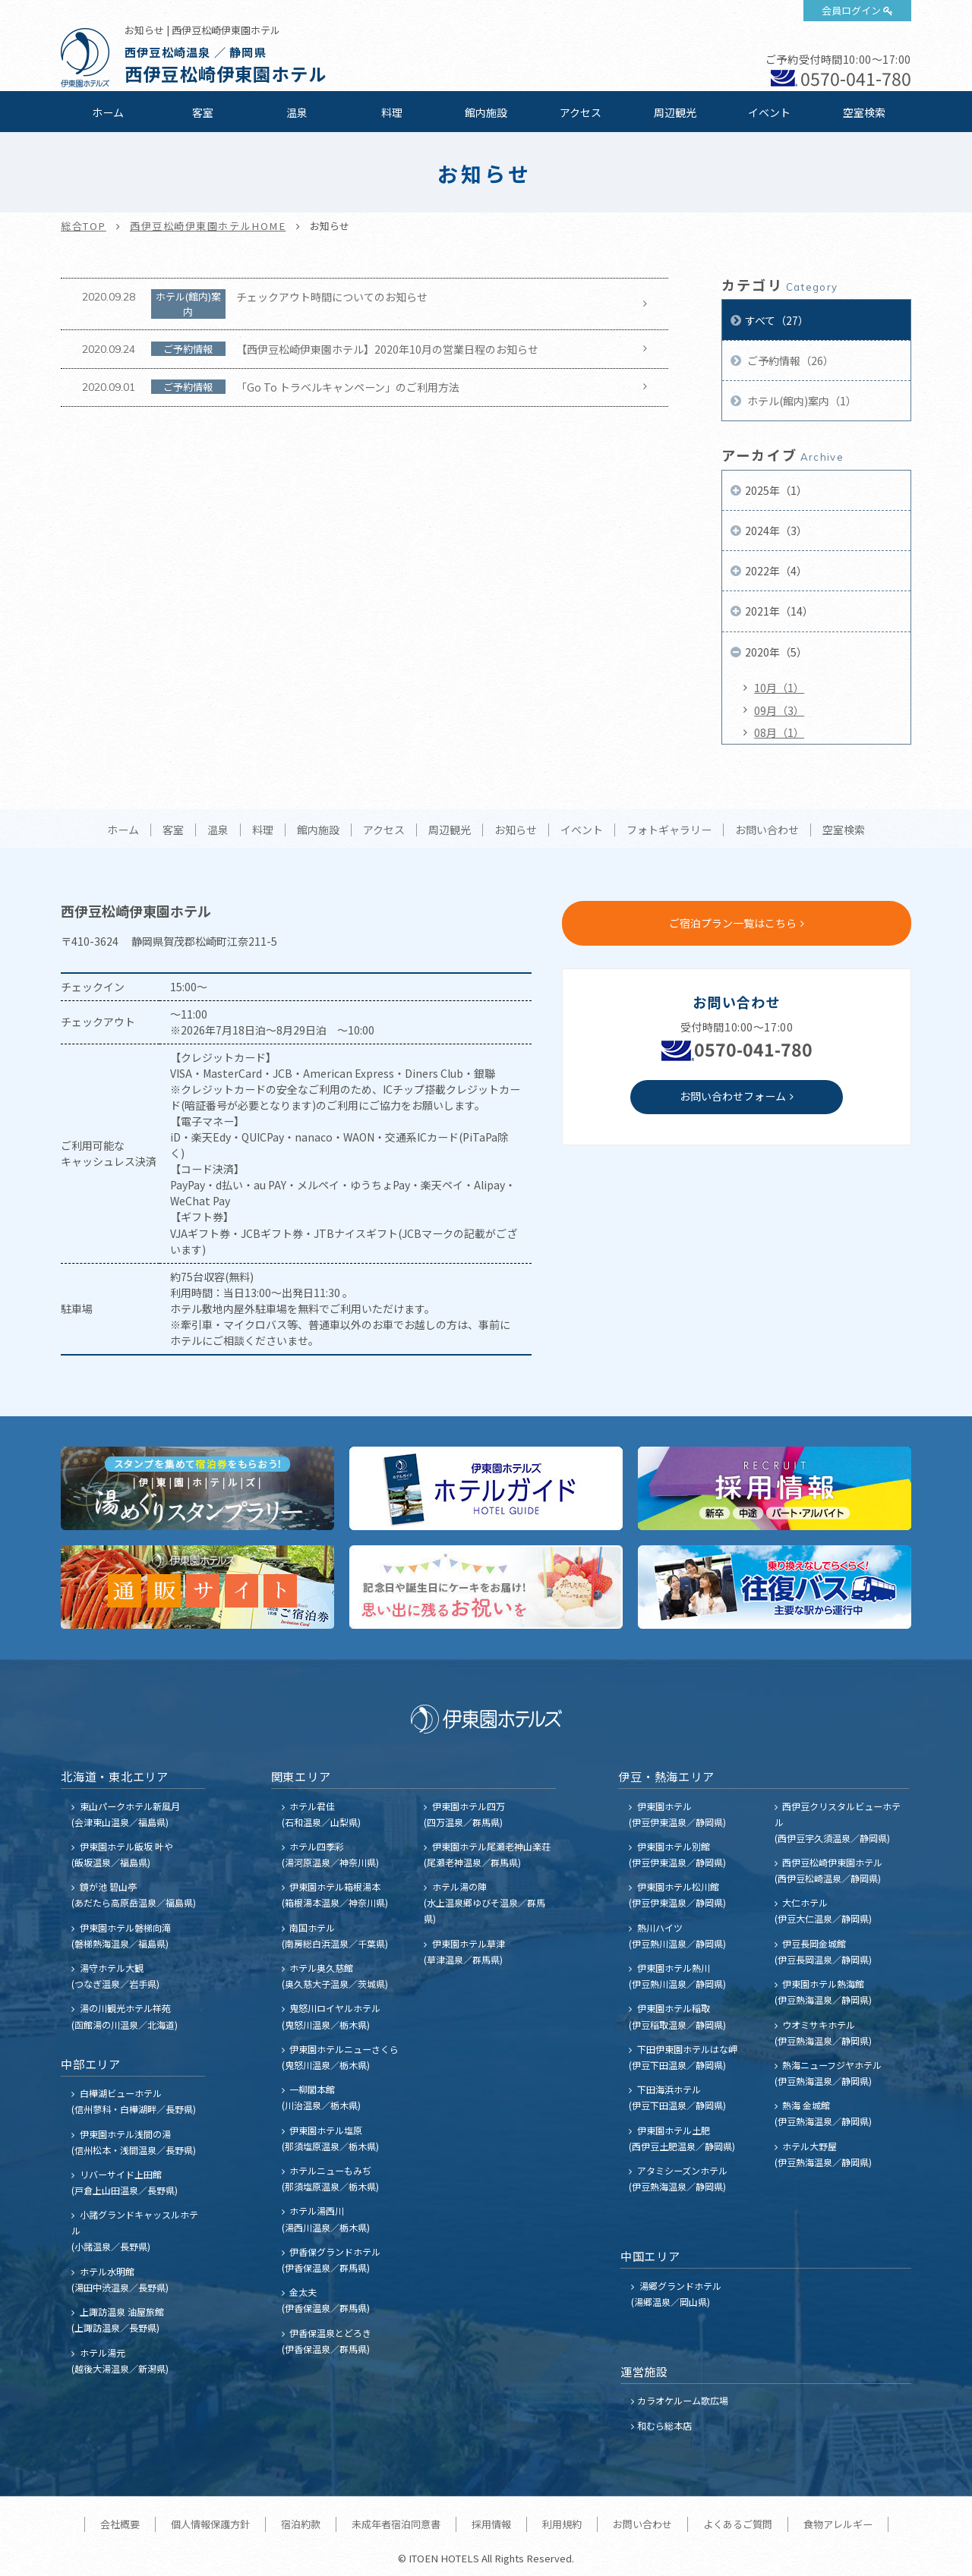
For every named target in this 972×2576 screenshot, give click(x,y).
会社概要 (120, 2524)
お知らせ (515, 830)
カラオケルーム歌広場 (682, 2400)
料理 (391, 112)
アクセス (580, 112)
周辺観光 (675, 112)
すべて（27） (777, 320)
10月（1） (779, 687)
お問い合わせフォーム (733, 1096)
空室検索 (864, 112)
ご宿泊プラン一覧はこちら (733, 923)
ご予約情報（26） (789, 360)
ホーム (108, 112)
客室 (202, 112)
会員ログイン (851, 10)
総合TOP (83, 226)
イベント (769, 112)
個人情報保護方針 (210, 2524)
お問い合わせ (767, 830)
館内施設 (486, 112)
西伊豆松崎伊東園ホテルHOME (208, 226)
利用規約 (562, 2524)
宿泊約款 (300, 2524)
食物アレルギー (838, 2524)
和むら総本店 (664, 2425)
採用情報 (491, 2524)
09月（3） (779, 710)
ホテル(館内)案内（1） (801, 400)
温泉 (297, 112)
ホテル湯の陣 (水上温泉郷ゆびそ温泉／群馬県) (484, 1902)
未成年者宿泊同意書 (396, 2524)
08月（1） (779, 732)
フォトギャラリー (669, 830)
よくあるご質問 (737, 2524)
